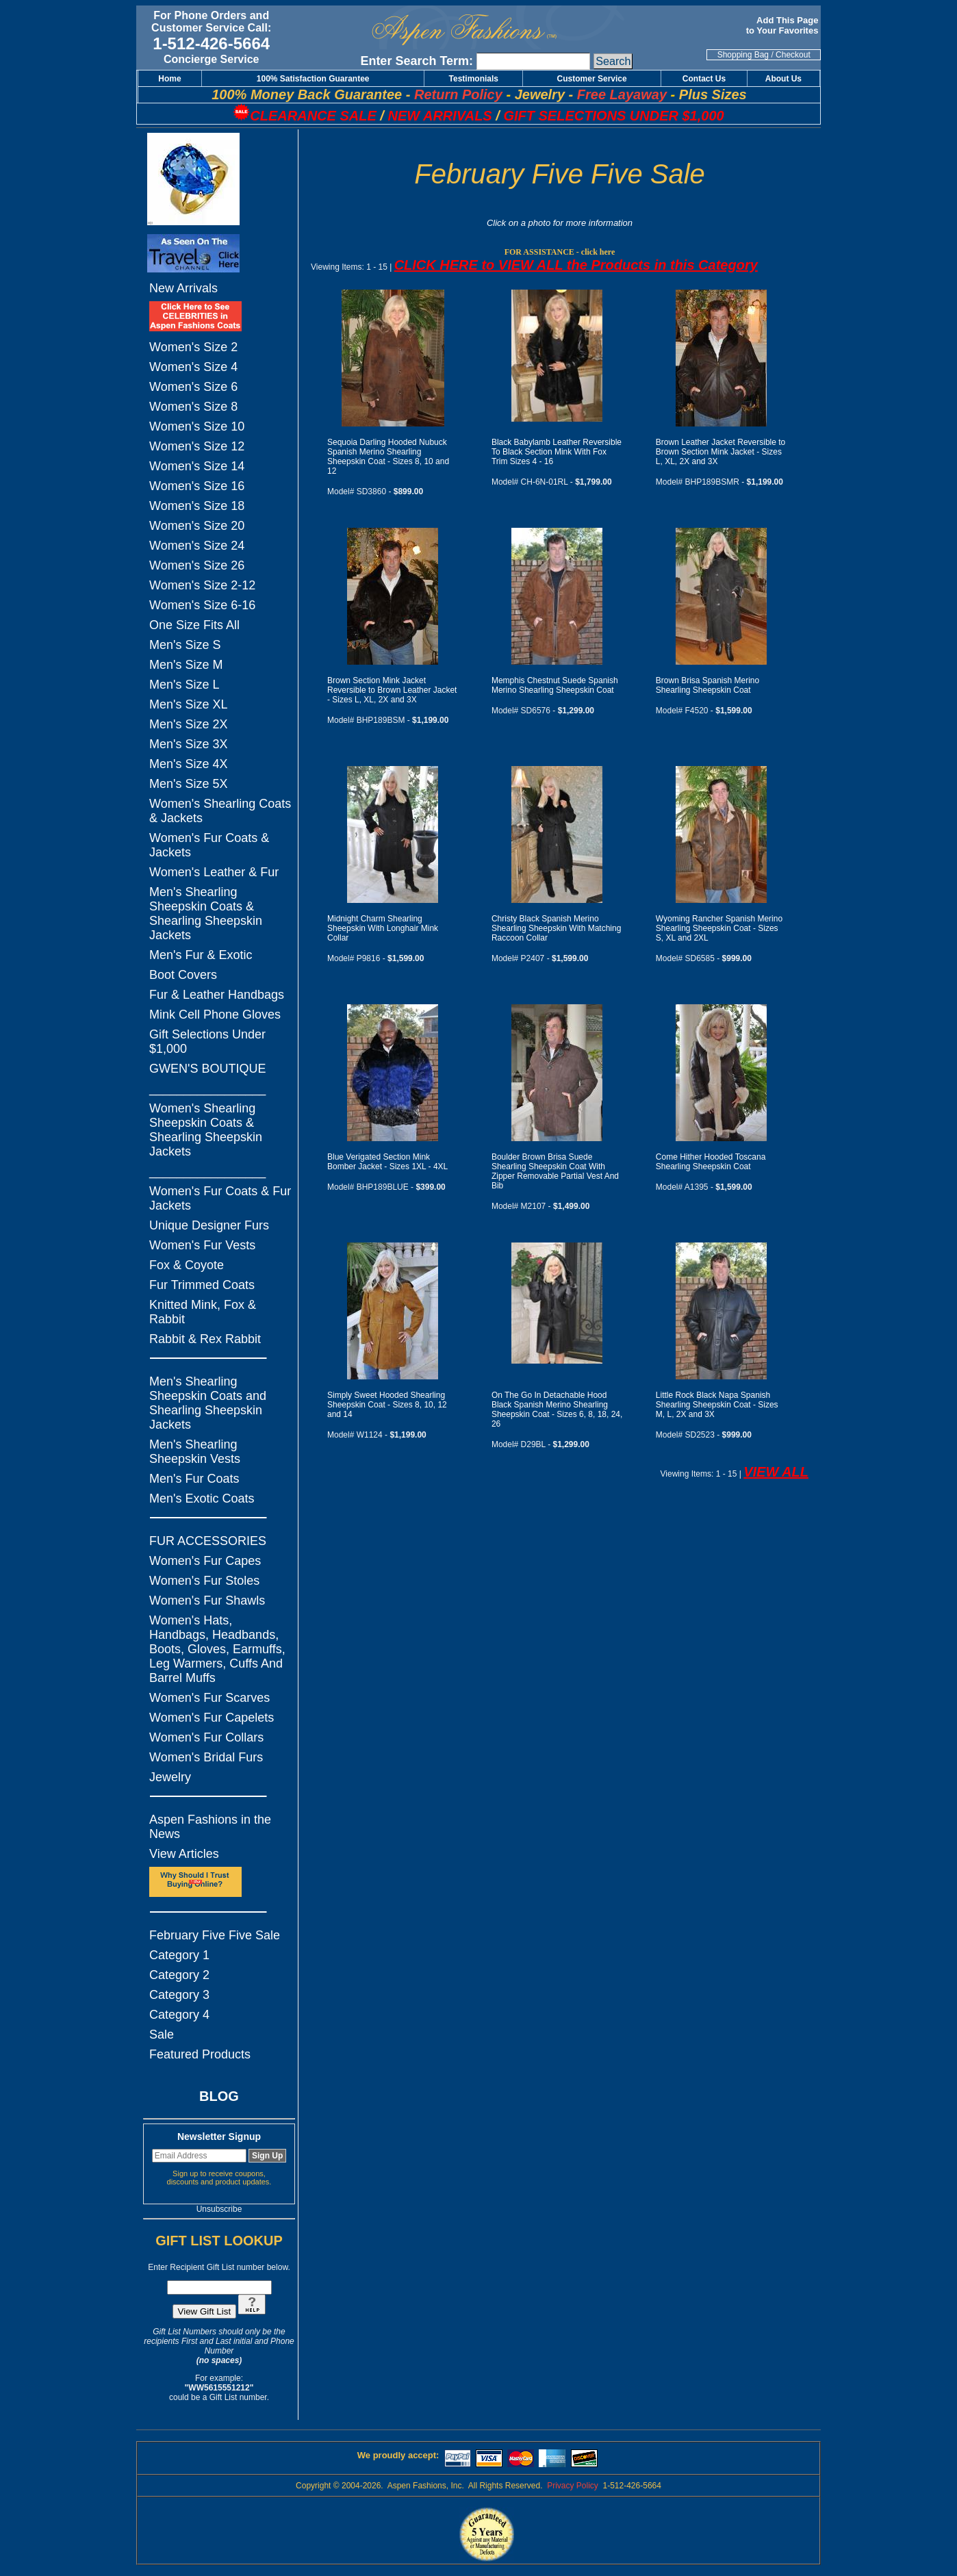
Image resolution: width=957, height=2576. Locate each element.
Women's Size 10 (196, 426)
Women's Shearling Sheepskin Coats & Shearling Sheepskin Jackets (205, 1129)
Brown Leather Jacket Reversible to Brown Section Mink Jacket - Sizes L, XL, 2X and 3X (720, 451)
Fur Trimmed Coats (202, 1285)
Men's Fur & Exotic (200, 955)
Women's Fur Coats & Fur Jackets (220, 1198)
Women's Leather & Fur (214, 872)
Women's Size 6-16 (202, 605)
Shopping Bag (743, 55)
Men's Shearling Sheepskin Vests (194, 1452)
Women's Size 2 (193, 347)
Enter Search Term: (416, 61)
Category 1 (179, 1955)
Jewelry (170, 1777)
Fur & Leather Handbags (216, 995)
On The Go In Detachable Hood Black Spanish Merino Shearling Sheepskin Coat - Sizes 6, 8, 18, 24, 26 (557, 1409)
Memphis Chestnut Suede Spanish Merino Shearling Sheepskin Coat (555, 685)
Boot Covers (183, 975)
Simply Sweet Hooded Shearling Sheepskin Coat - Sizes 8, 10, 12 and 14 (387, 1404)
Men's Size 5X (188, 784)
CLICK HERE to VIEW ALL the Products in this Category (576, 264)
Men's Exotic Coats (202, 1498)
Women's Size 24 (196, 545)
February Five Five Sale (214, 1935)
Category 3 (179, 1995)
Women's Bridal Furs (206, 1757)
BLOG (219, 2096)
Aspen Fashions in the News (210, 1827)
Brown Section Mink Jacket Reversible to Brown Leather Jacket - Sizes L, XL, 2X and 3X (392, 690)
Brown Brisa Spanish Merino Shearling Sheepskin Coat (707, 685)
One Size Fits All (194, 625)
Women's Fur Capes (205, 1561)
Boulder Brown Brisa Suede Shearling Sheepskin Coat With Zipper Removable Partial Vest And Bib (555, 1171)
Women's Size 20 (196, 526)
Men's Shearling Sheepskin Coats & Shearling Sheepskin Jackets (205, 913)
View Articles (184, 1854)
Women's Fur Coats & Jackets (209, 845)
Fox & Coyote (186, 1265)
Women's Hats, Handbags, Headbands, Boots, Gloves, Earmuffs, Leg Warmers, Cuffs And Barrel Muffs (217, 1649)
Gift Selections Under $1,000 (207, 1042)
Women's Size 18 (196, 506)
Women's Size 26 (196, 565)
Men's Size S (184, 645)
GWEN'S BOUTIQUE (207, 1068)
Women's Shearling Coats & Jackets (220, 811)
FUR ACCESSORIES (207, 1541)
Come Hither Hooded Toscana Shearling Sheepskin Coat (711, 1161)
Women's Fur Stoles (204, 1580)
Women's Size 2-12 (202, 585)
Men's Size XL (188, 704)
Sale (161, 2034)
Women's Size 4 (193, 367)
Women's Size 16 (196, 486)
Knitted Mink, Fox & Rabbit (202, 1312)
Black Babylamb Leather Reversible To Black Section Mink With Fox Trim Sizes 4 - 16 (557, 451)
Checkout (793, 55)
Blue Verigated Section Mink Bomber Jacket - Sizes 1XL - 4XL (387, 1161)
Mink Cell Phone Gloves (215, 1014)
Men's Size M (185, 665)
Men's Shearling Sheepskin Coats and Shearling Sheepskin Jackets (207, 1403)
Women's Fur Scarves (209, 1698)
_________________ (207, 1088)
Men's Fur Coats (194, 1478)
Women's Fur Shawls (207, 1600)
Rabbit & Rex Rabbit (205, 1339)
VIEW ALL (775, 1471)
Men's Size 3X (188, 744)
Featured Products (200, 2054)
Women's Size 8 (193, 406)
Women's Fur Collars (206, 1737)
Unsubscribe (219, 2209)
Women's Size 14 (196, 466)
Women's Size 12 (196, 446)
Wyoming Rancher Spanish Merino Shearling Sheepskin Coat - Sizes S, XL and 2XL (719, 928)
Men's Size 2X (188, 724)
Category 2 (179, 1975)
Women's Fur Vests (202, 1245)
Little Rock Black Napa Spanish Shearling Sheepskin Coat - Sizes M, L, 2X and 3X (717, 1404)
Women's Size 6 (193, 387)
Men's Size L (184, 684)
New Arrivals (183, 288)
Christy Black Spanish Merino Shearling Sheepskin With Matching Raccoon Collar (556, 928)
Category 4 (179, 2015)
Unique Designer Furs (209, 1225)
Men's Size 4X (188, 764)
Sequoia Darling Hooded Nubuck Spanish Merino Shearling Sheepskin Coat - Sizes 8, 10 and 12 (388, 456)
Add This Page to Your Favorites (783, 25)
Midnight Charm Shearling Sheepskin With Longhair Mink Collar (382, 928)
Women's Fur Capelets (211, 1717)
